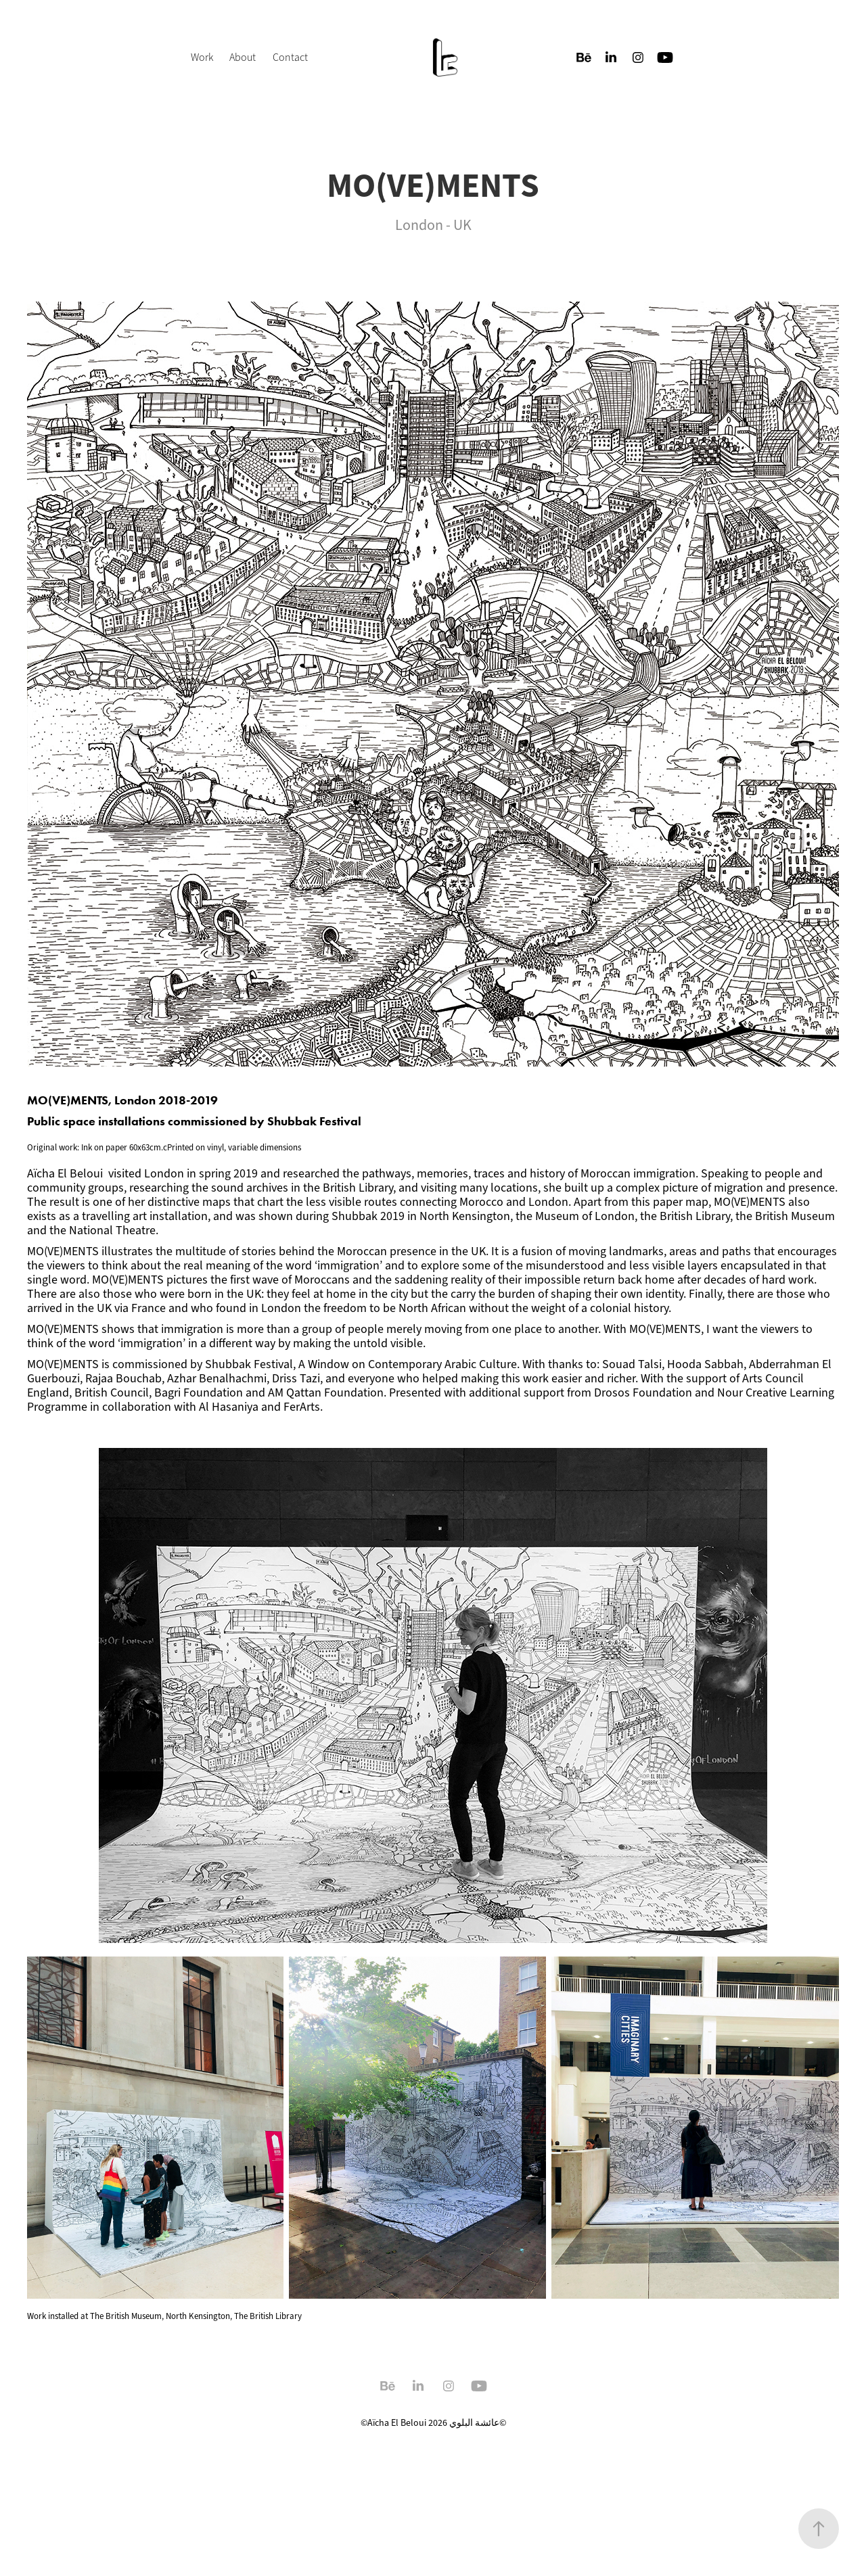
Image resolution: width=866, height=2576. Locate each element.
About (242, 57)
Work (202, 57)
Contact (290, 57)
